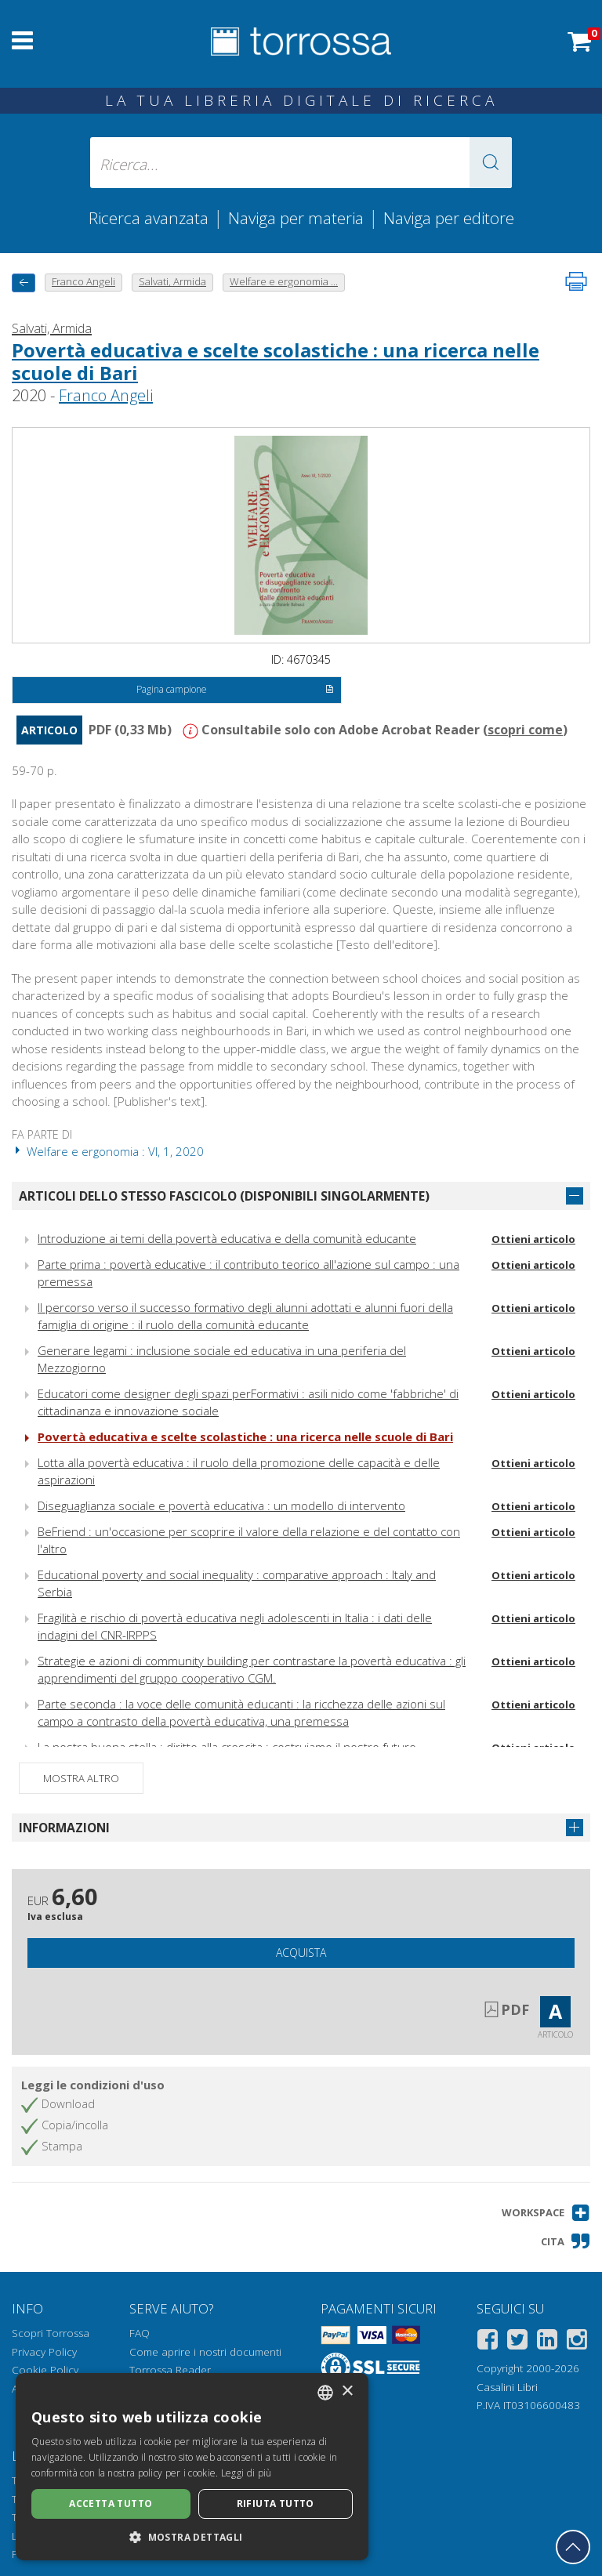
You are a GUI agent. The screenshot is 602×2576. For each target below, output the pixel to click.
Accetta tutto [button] (110, 2503)
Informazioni (64, 1827)
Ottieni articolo (533, 1239)
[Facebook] (487, 2342)
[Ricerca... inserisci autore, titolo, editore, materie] (301, 162)
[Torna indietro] (23, 283)
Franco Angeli (106, 395)
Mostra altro (81, 1778)
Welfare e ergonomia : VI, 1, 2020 (108, 1151)
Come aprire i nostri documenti (205, 2352)
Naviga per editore (448, 218)
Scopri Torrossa (50, 2333)
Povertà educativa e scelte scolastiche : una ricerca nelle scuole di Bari (275, 361)
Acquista (301, 1952)
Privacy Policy (44, 2352)
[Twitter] (517, 2342)
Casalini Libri (507, 2387)
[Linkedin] (547, 2342)
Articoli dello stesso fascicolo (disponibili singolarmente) (224, 1196)
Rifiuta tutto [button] (275, 2503)
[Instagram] (577, 2342)
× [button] (347, 2391)
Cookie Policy (45, 2370)
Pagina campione (234, 690)
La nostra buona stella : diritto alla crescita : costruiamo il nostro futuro (227, 1747)
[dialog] (192, 2466)
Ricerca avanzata (149, 218)
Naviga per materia (296, 218)
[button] (491, 162)
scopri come (525, 729)
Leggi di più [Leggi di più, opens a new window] (246, 2473)
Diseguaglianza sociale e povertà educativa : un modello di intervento (221, 1505)
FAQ (139, 2333)
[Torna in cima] (573, 2547)
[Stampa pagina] (576, 281)
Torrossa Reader (170, 2370)
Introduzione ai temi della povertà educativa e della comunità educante (227, 1238)
